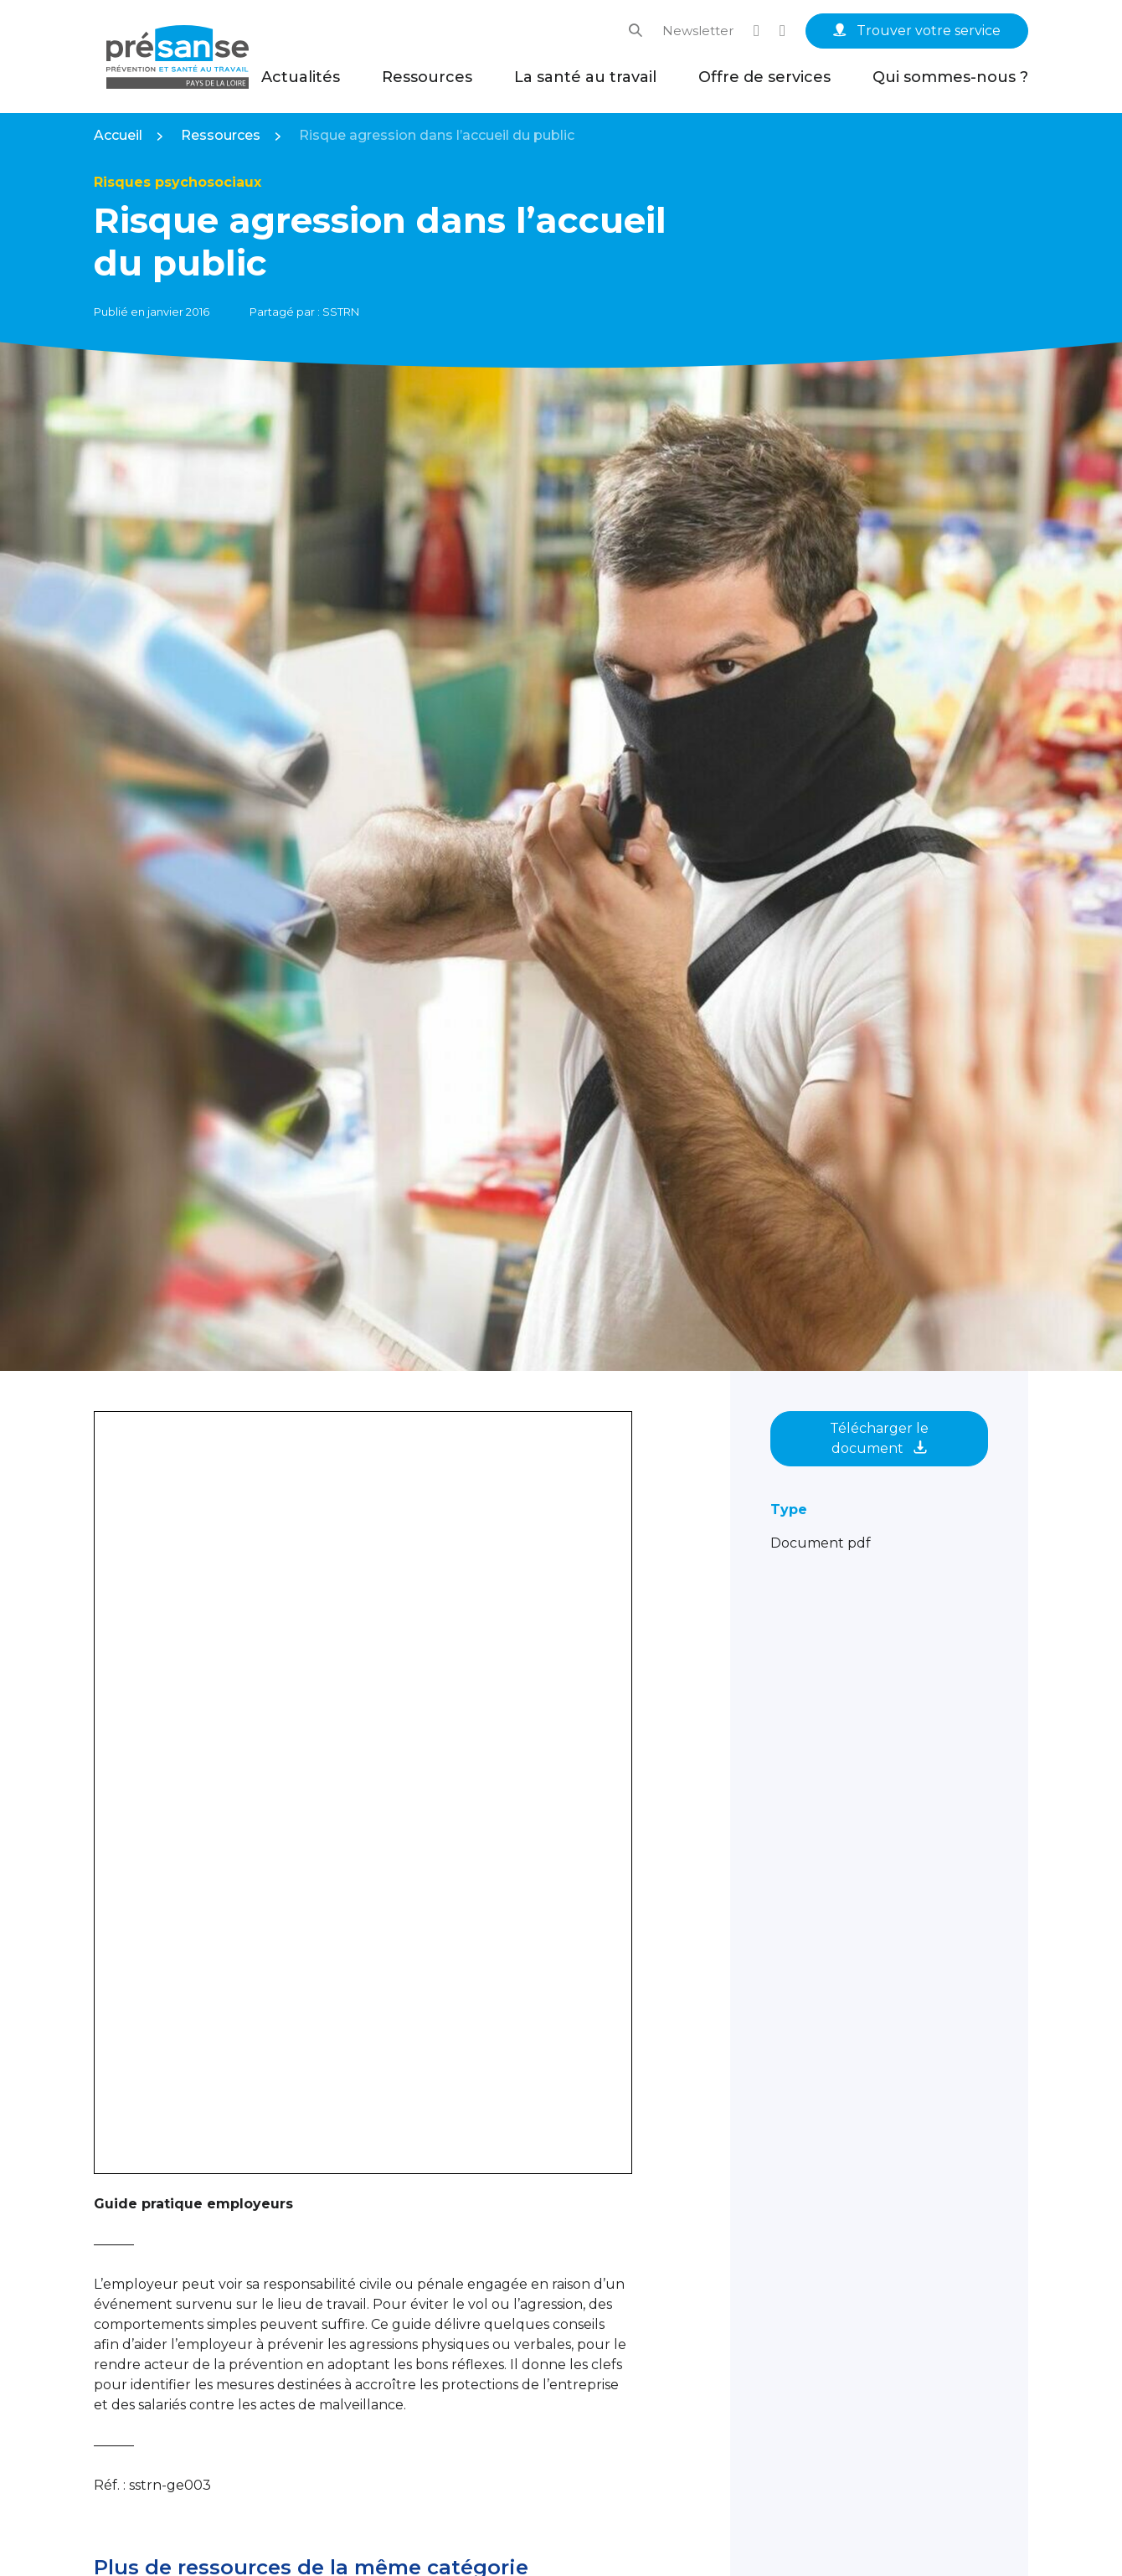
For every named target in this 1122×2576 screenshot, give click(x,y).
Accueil (118, 135)
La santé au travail (585, 77)
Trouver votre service (917, 31)
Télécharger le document (879, 1438)
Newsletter (697, 31)
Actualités (300, 77)
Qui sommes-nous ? (950, 77)
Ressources (427, 77)
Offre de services (764, 77)
